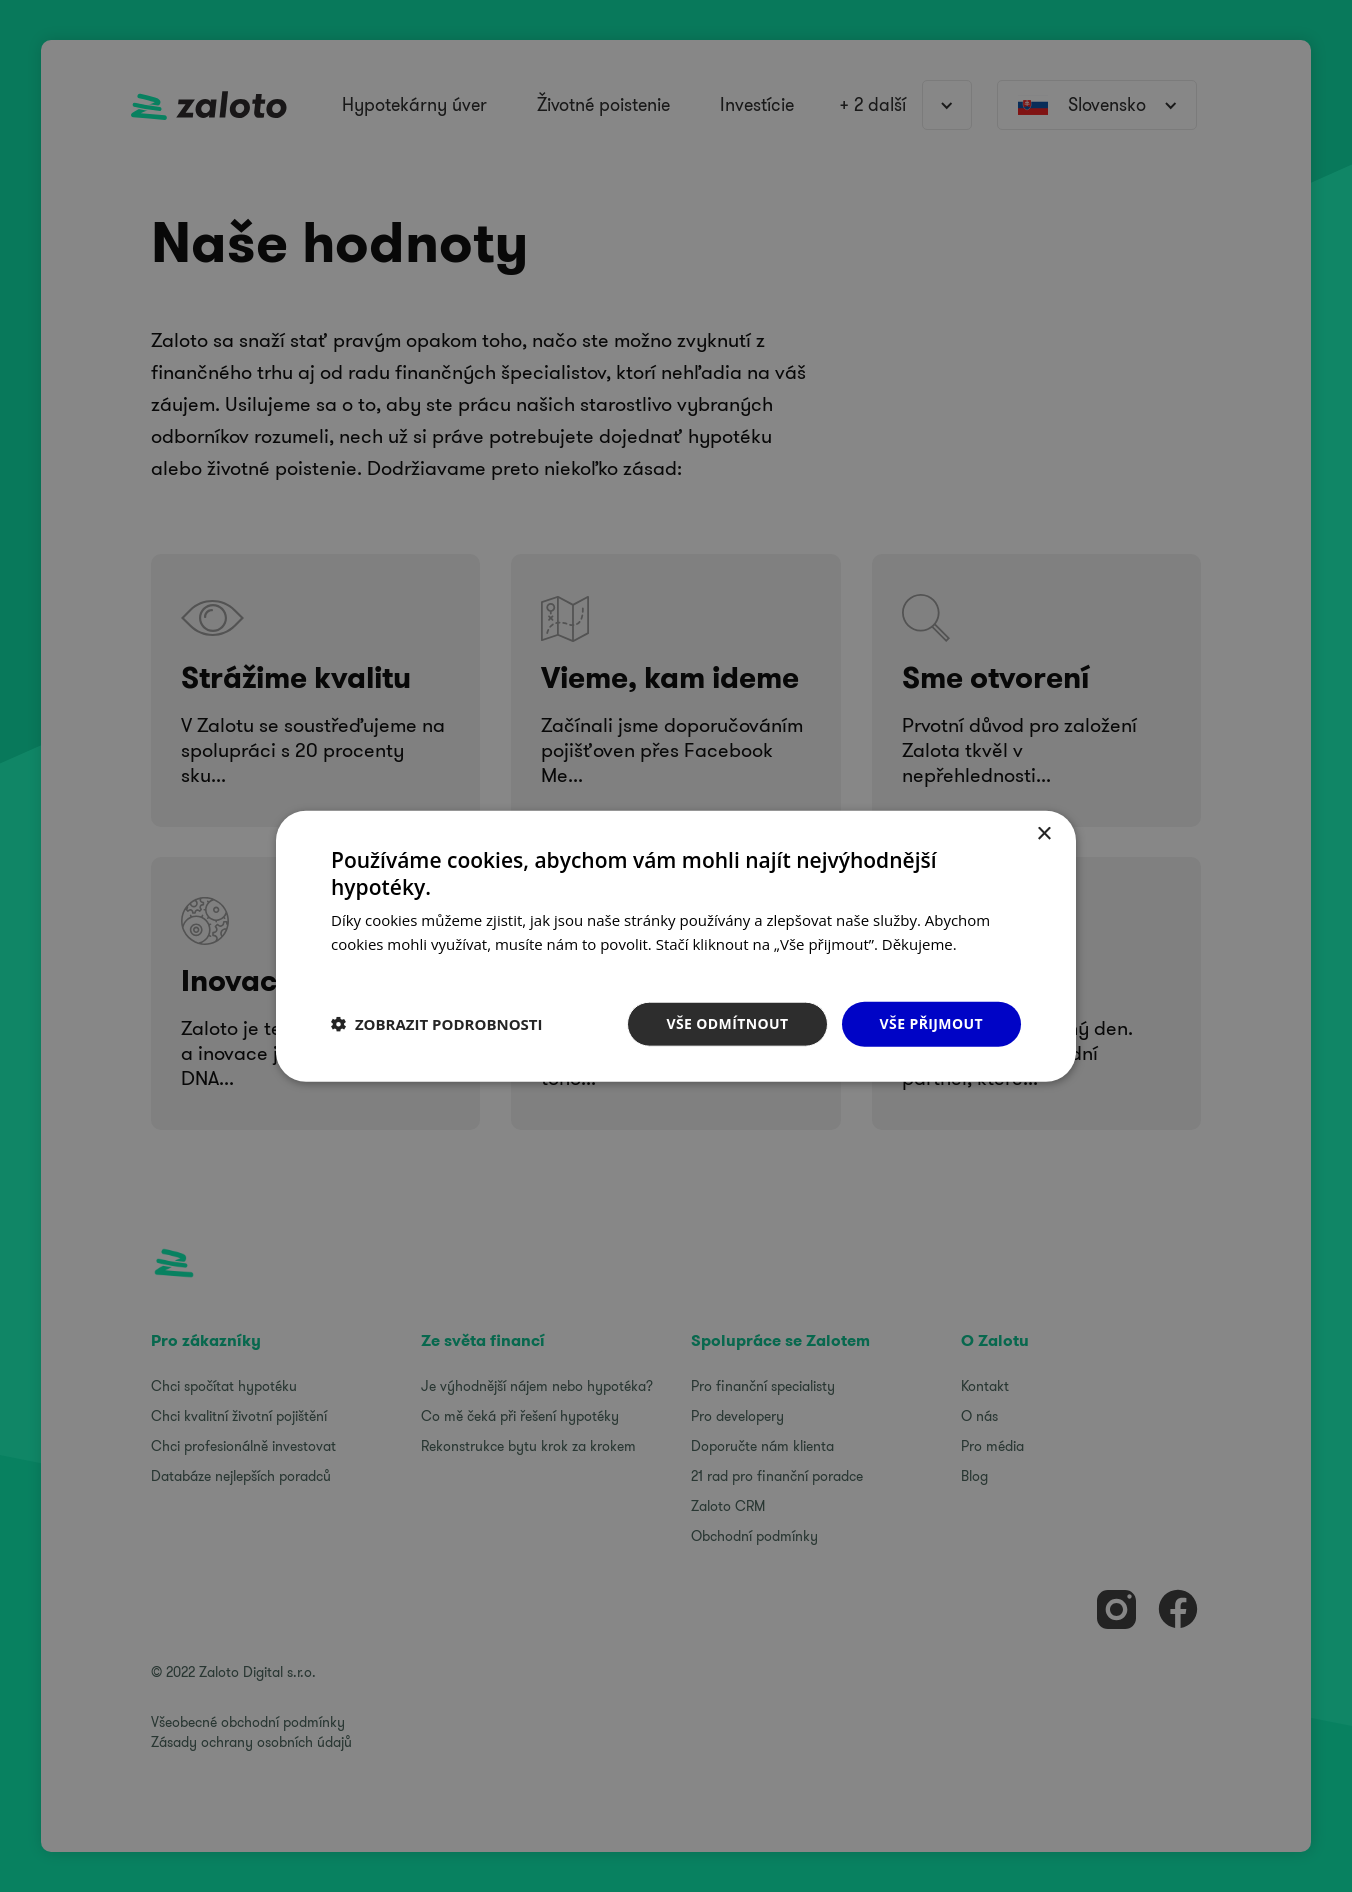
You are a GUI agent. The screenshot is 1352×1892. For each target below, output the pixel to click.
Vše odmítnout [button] (727, 1023)
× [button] (1043, 834)
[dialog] (676, 946)
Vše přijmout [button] (931, 1023)
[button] (437, 1024)
